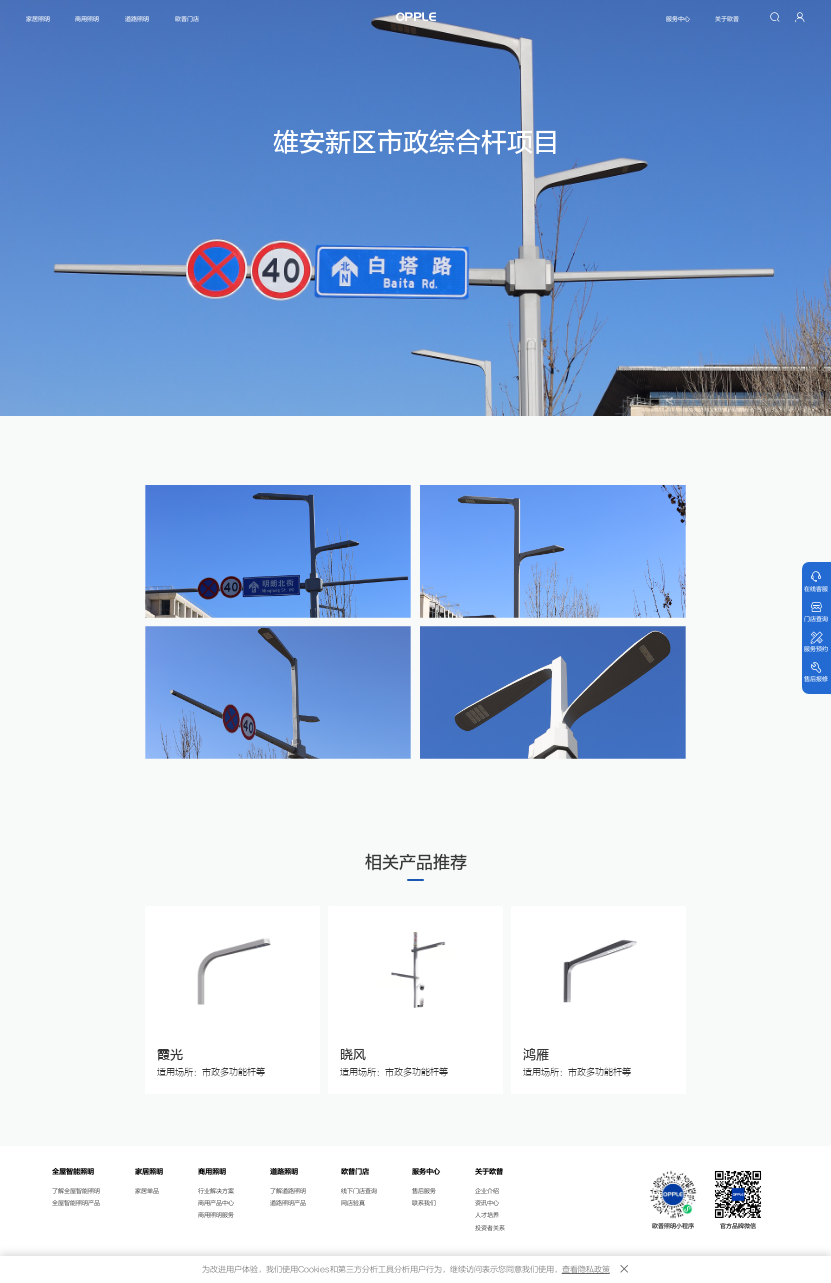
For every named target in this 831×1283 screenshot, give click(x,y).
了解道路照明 (288, 1191)
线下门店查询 (359, 1191)
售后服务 (424, 1191)
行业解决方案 (216, 1191)
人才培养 (487, 1215)
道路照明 (137, 19)
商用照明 (88, 19)
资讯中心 (487, 1203)
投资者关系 (490, 1228)
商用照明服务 (216, 1215)
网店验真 (353, 1203)
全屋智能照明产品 (76, 1203)
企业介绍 (487, 1191)
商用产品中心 (216, 1203)
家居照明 (38, 19)
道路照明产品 (288, 1203)
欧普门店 (187, 19)
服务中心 (678, 19)
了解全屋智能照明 (76, 1191)
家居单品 (147, 1191)
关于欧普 (727, 19)
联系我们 (424, 1203)
